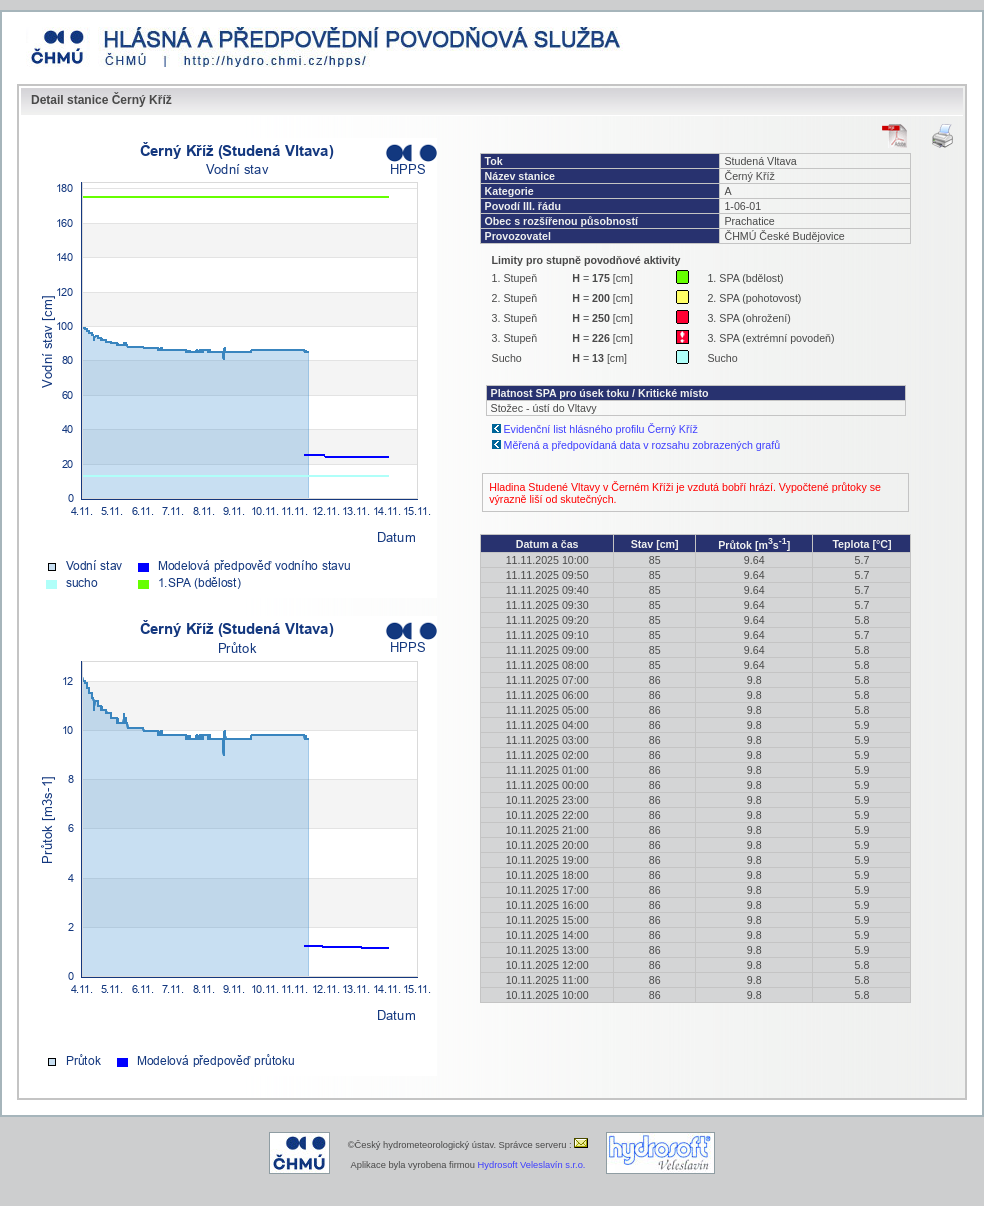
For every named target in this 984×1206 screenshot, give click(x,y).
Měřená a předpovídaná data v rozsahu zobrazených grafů (642, 445)
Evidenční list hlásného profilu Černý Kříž (601, 429)
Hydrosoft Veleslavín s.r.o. (532, 1165)
